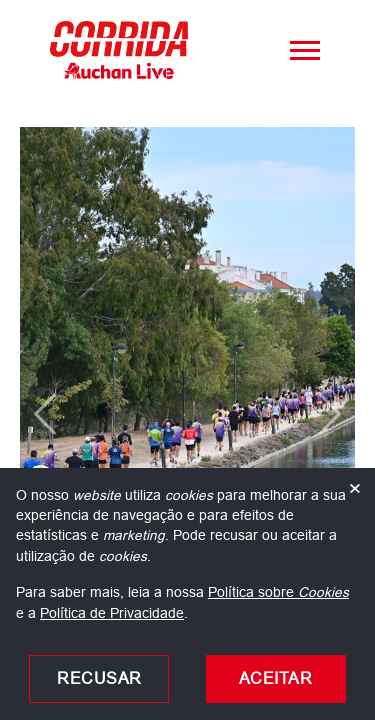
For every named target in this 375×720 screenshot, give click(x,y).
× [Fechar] (355, 489)
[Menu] (305, 50)
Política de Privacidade (112, 613)
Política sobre (278, 592)
